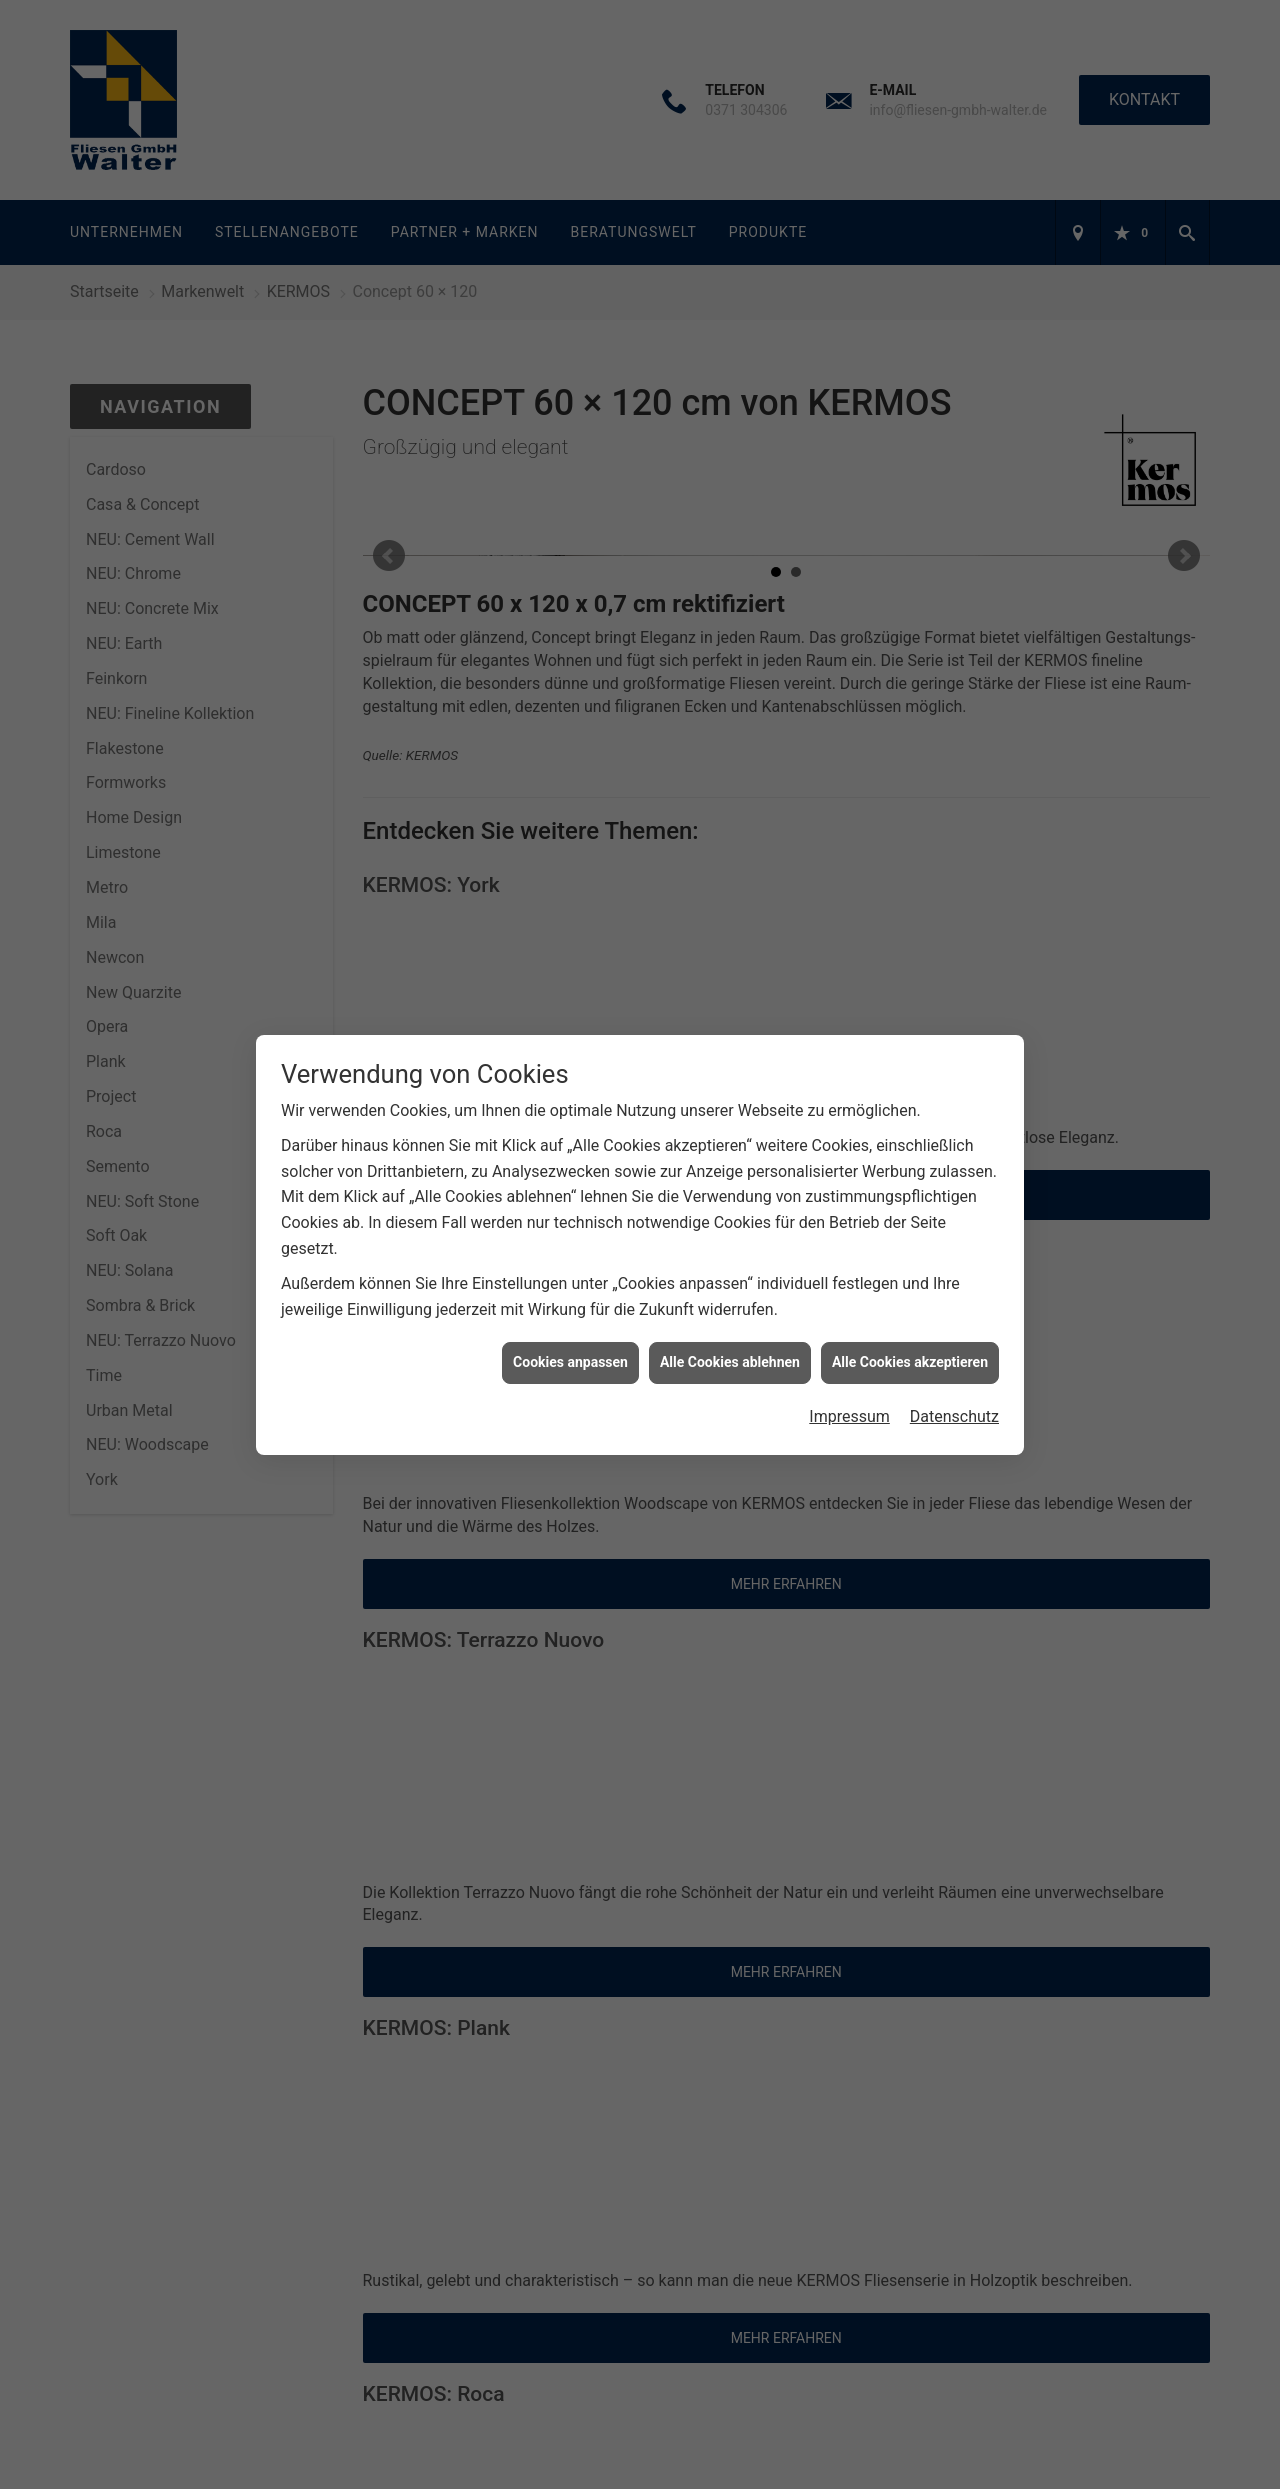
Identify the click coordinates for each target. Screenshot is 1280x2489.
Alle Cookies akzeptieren (910, 843)
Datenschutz (954, 897)
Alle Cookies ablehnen (730, 843)
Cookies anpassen (570, 843)
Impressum (849, 897)
